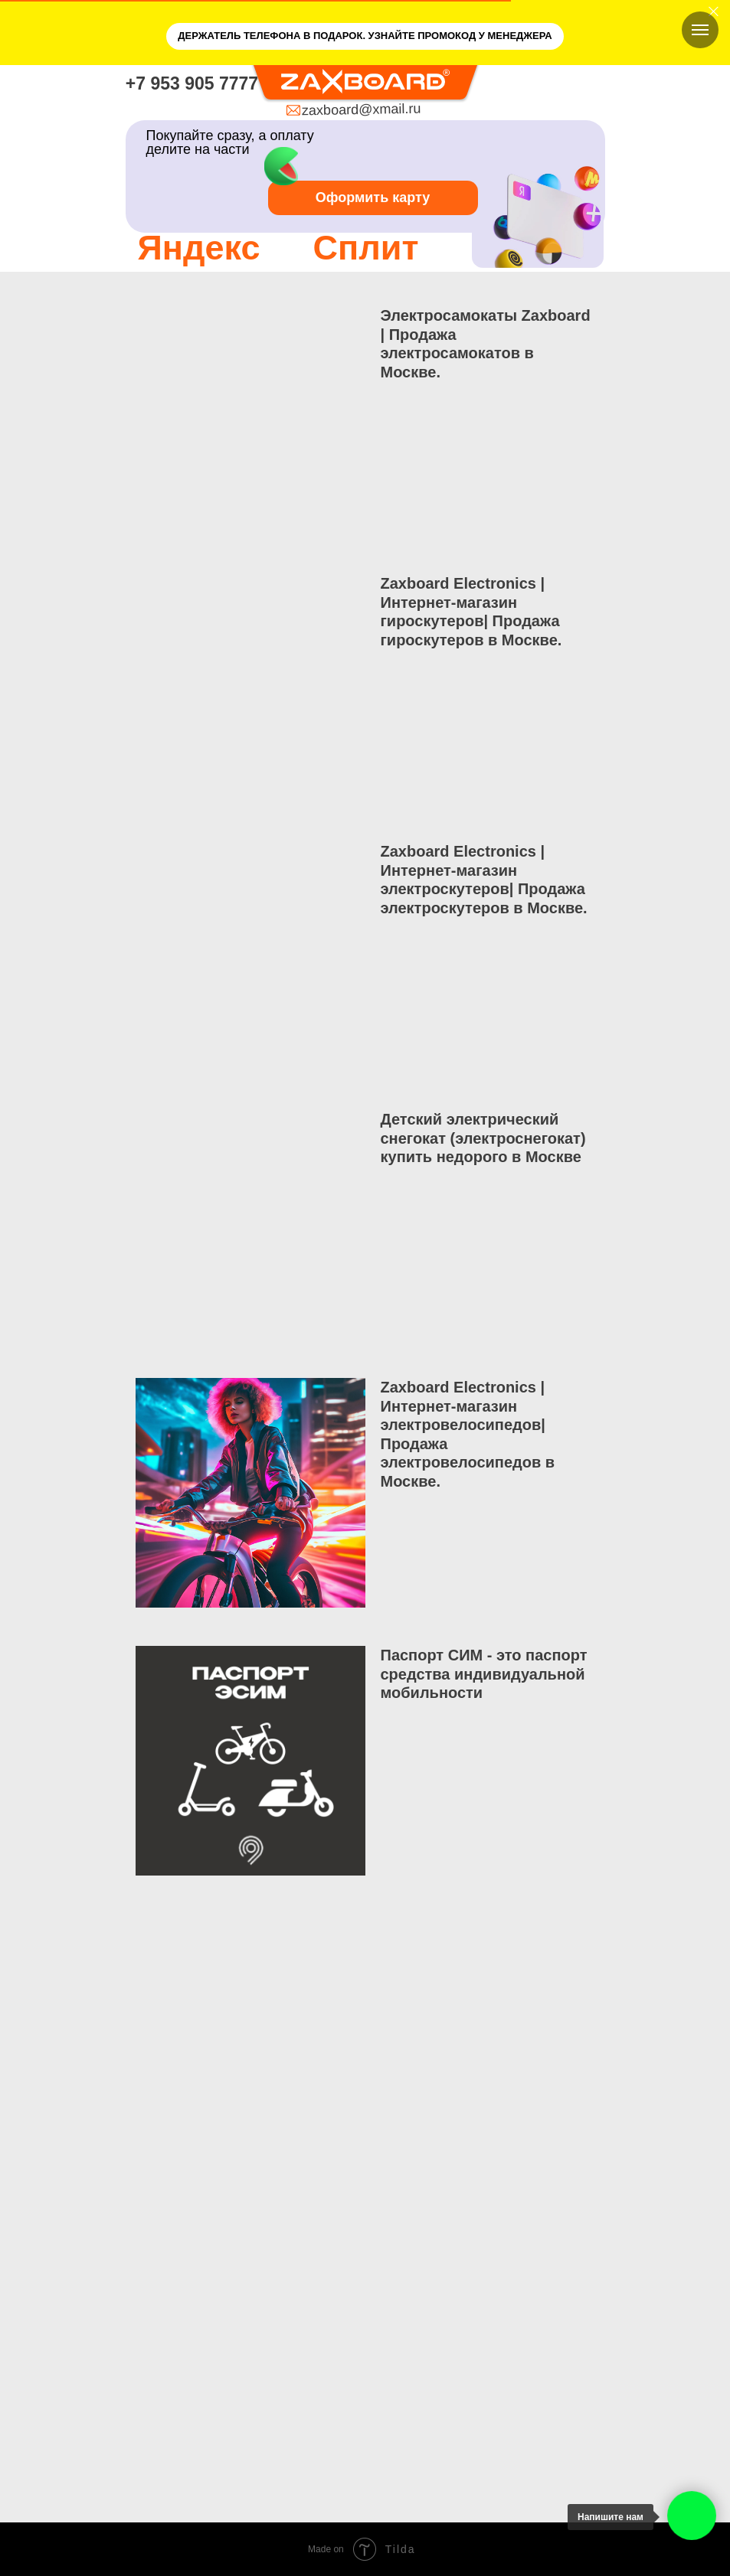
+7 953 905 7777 (192, 83)
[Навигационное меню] (700, 29)
